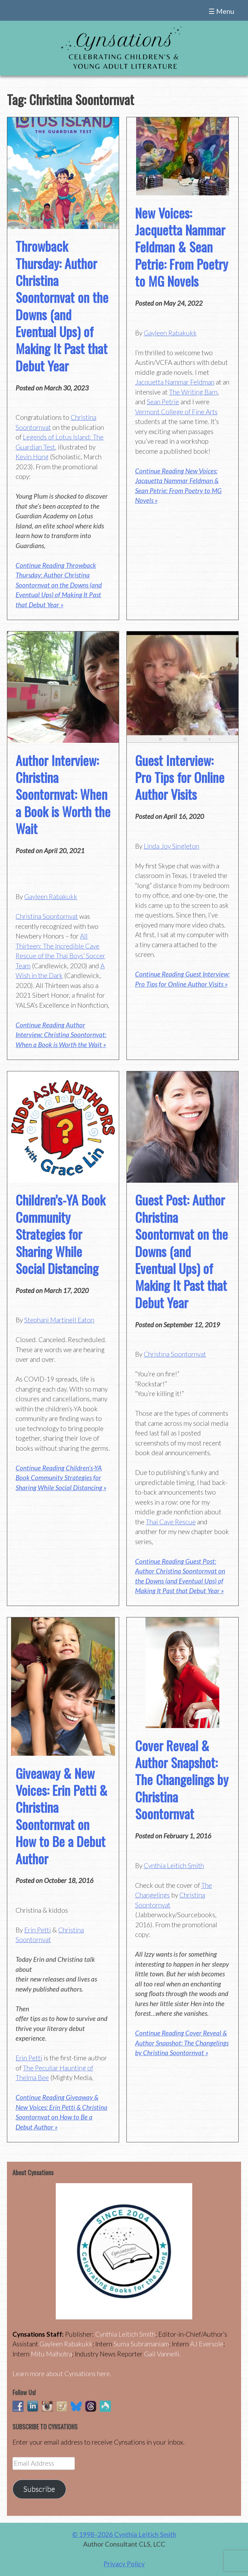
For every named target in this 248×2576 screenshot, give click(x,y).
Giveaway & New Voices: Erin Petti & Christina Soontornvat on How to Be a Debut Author (61, 1815)
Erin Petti (37, 1930)
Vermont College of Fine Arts (176, 412)
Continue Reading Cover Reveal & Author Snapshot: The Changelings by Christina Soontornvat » (182, 2043)
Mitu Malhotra (51, 2354)
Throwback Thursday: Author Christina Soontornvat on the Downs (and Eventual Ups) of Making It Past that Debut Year (62, 305)
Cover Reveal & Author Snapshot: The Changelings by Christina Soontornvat (181, 1779)
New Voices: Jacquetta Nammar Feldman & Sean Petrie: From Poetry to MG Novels (181, 247)
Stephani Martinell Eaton (59, 1320)
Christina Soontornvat (47, 916)
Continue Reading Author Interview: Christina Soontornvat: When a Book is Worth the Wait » (61, 1035)
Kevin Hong (32, 457)
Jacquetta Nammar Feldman (174, 382)
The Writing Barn (193, 392)
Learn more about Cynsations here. (61, 2374)
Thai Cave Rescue (171, 1522)
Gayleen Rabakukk (170, 333)
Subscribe (39, 2488)
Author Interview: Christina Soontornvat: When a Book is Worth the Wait (63, 794)
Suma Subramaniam (141, 2344)
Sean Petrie (163, 402)
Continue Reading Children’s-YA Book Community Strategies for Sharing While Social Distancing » (61, 1478)
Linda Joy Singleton (171, 846)
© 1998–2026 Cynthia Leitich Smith (124, 2534)
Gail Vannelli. (162, 2354)
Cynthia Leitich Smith (174, 1865)
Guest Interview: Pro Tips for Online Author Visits (179, 777)
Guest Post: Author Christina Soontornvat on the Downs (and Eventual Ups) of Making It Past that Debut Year (181, 1251)
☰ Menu (221, 11)
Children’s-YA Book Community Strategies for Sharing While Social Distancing (60, 1234)
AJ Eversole (206, 2344)
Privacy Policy (124, 2564)
